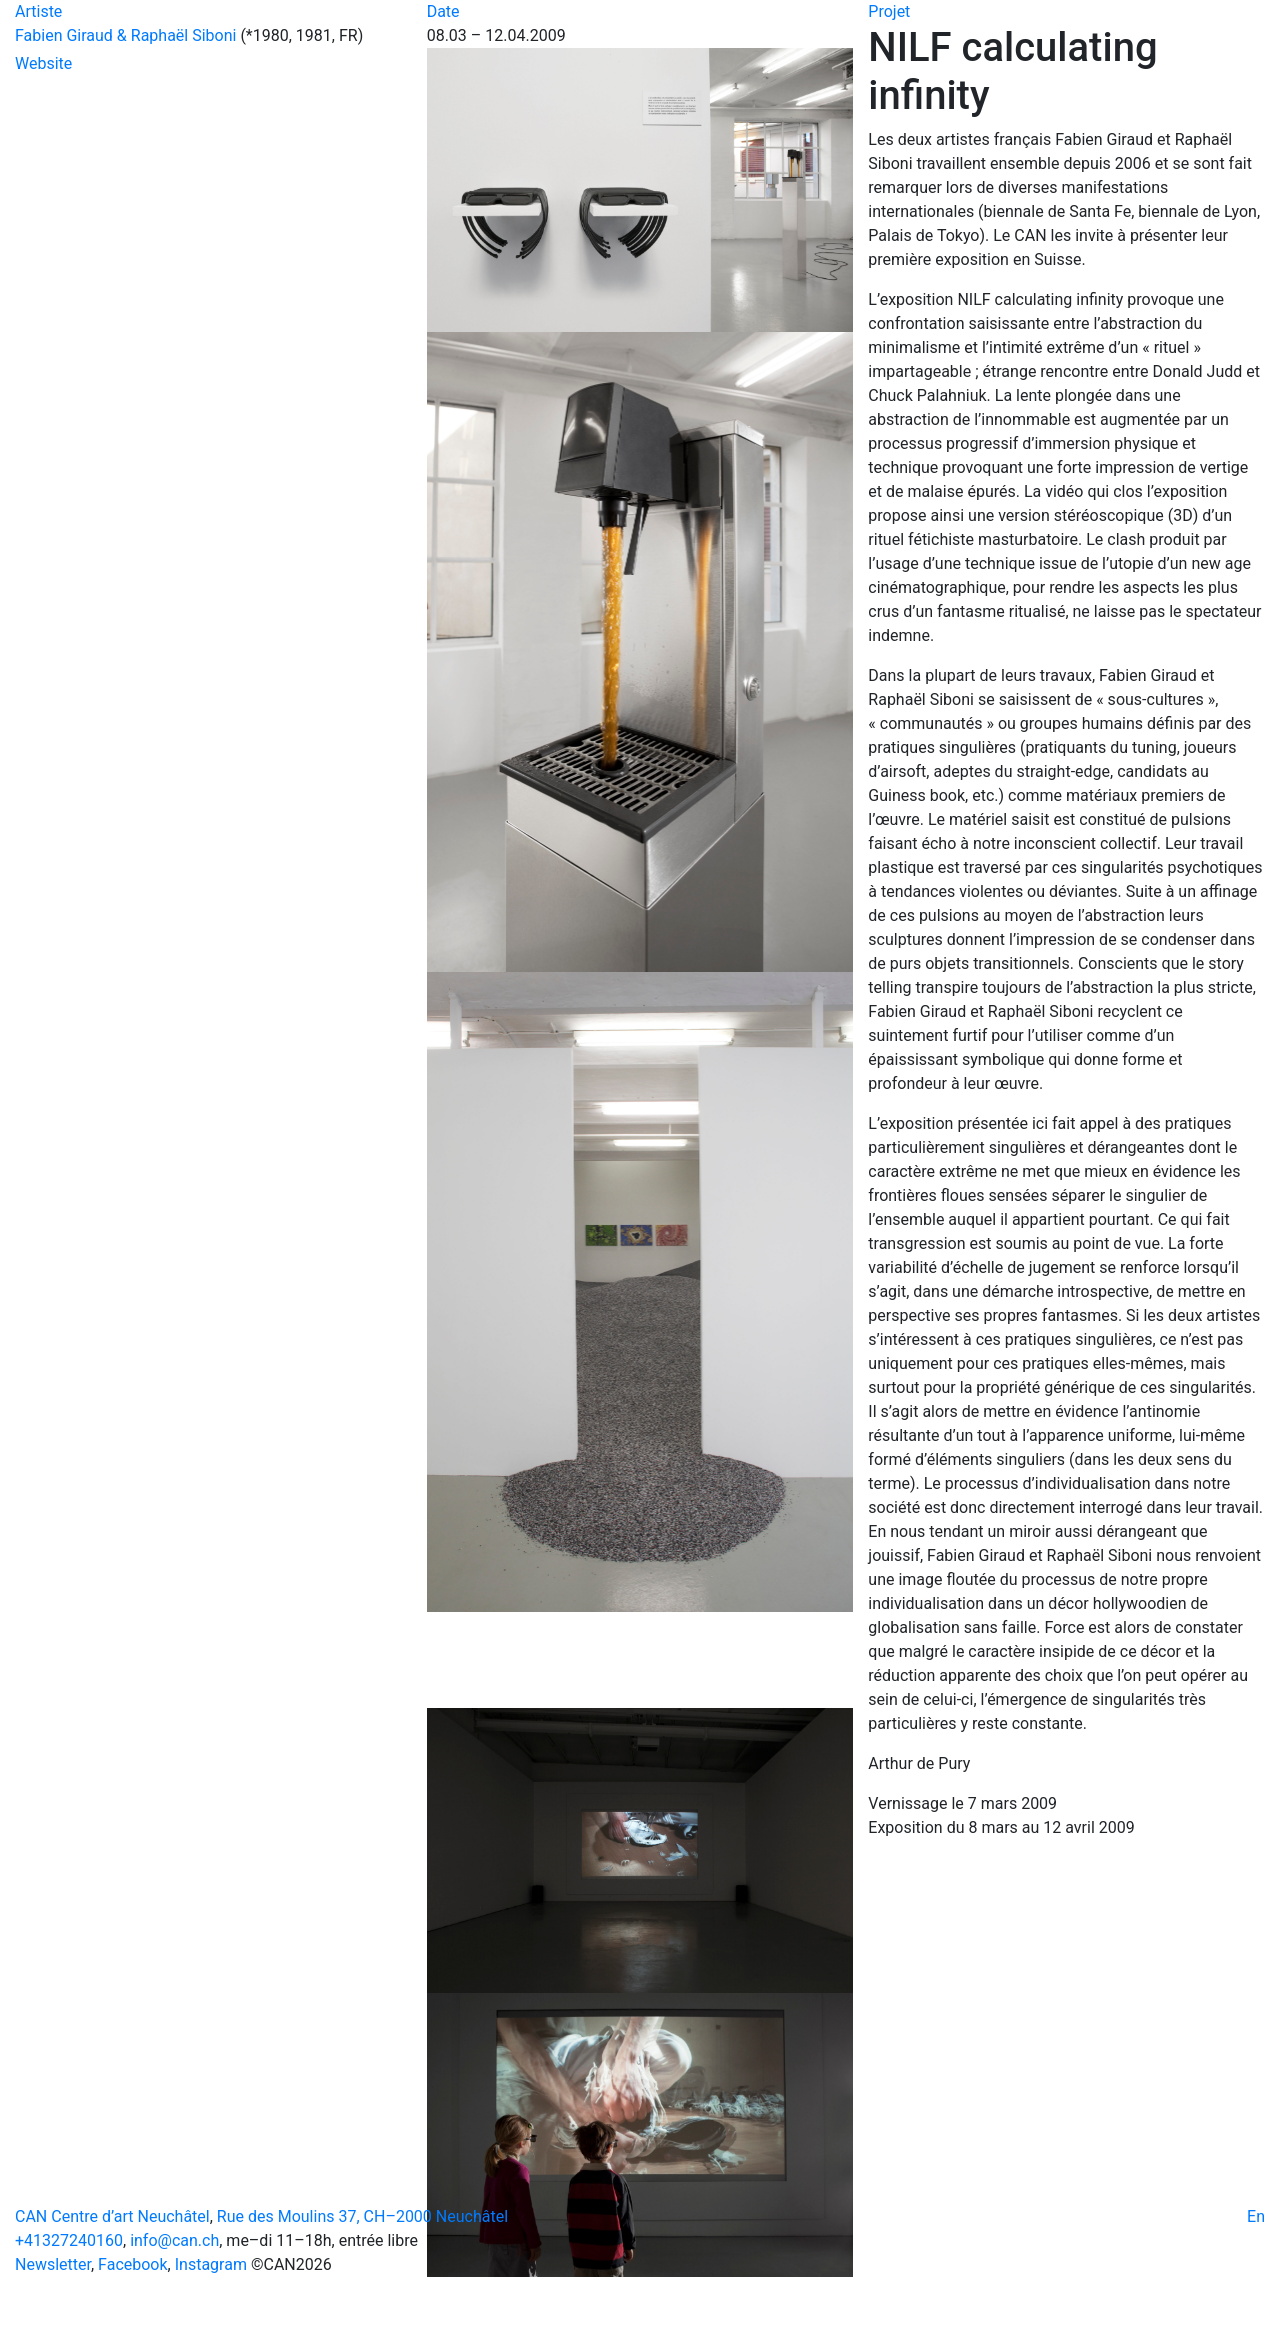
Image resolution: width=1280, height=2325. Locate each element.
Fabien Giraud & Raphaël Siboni (125, 35)
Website (43, 63)
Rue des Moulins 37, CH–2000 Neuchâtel (362, 2216)
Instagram (211, 2264)
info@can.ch (174, 2240)
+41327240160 (69, 2240)
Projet (889, 11)
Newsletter (53, 2264)
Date (443, 11)
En (1256, 2216)
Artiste (38, 11)
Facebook (132, 2264)
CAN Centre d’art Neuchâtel (112, 2216)
